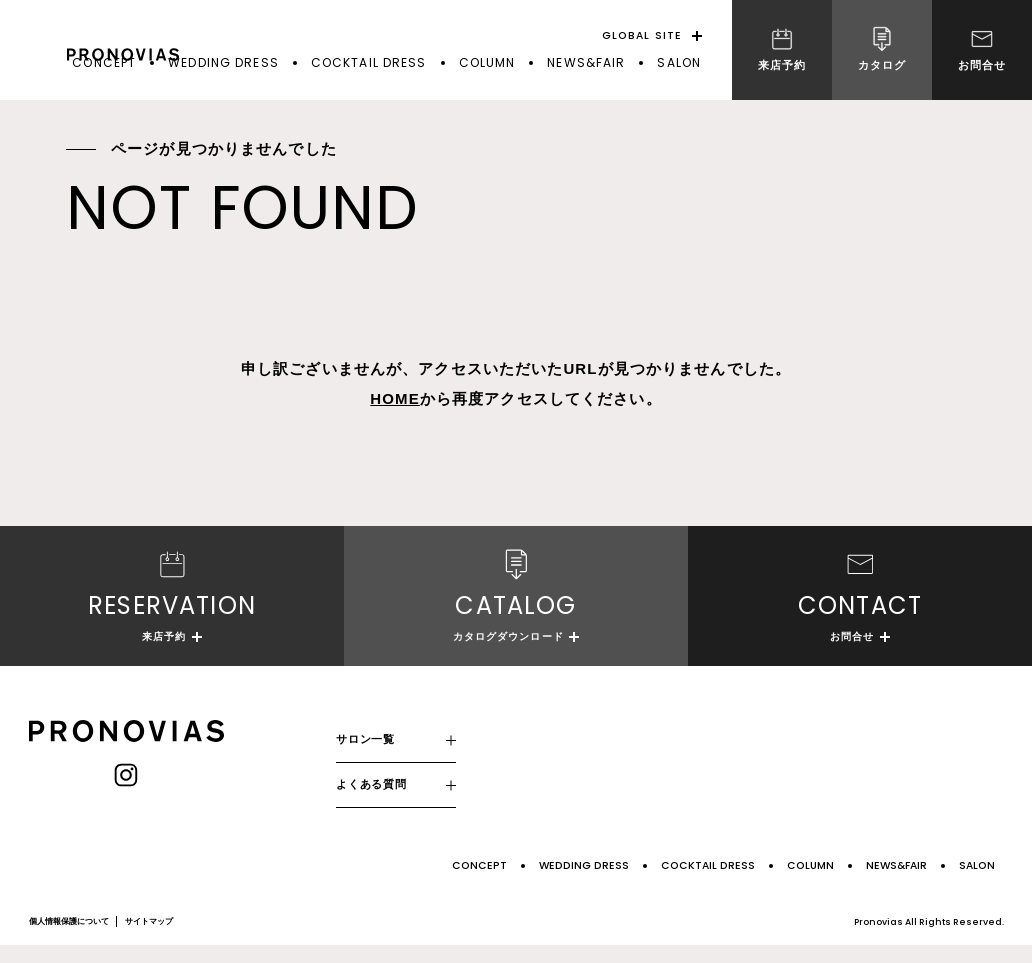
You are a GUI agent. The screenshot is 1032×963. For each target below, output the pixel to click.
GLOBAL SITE (642, 35)
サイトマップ (149, 939)
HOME (395, 398)
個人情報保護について (69, 939)
